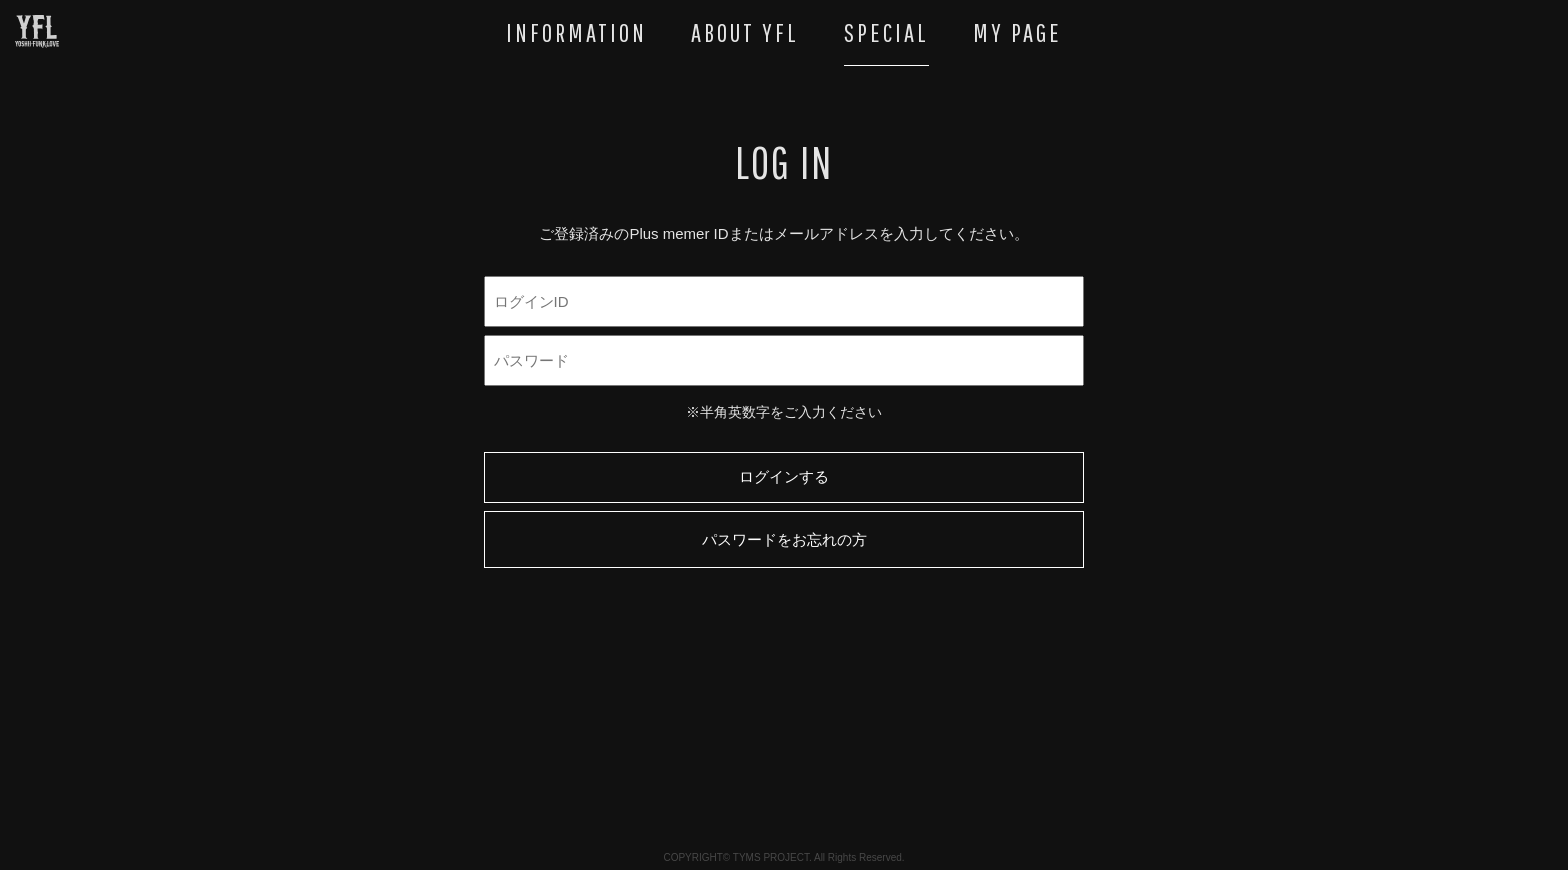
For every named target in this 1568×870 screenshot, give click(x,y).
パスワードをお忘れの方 (784, 539)
